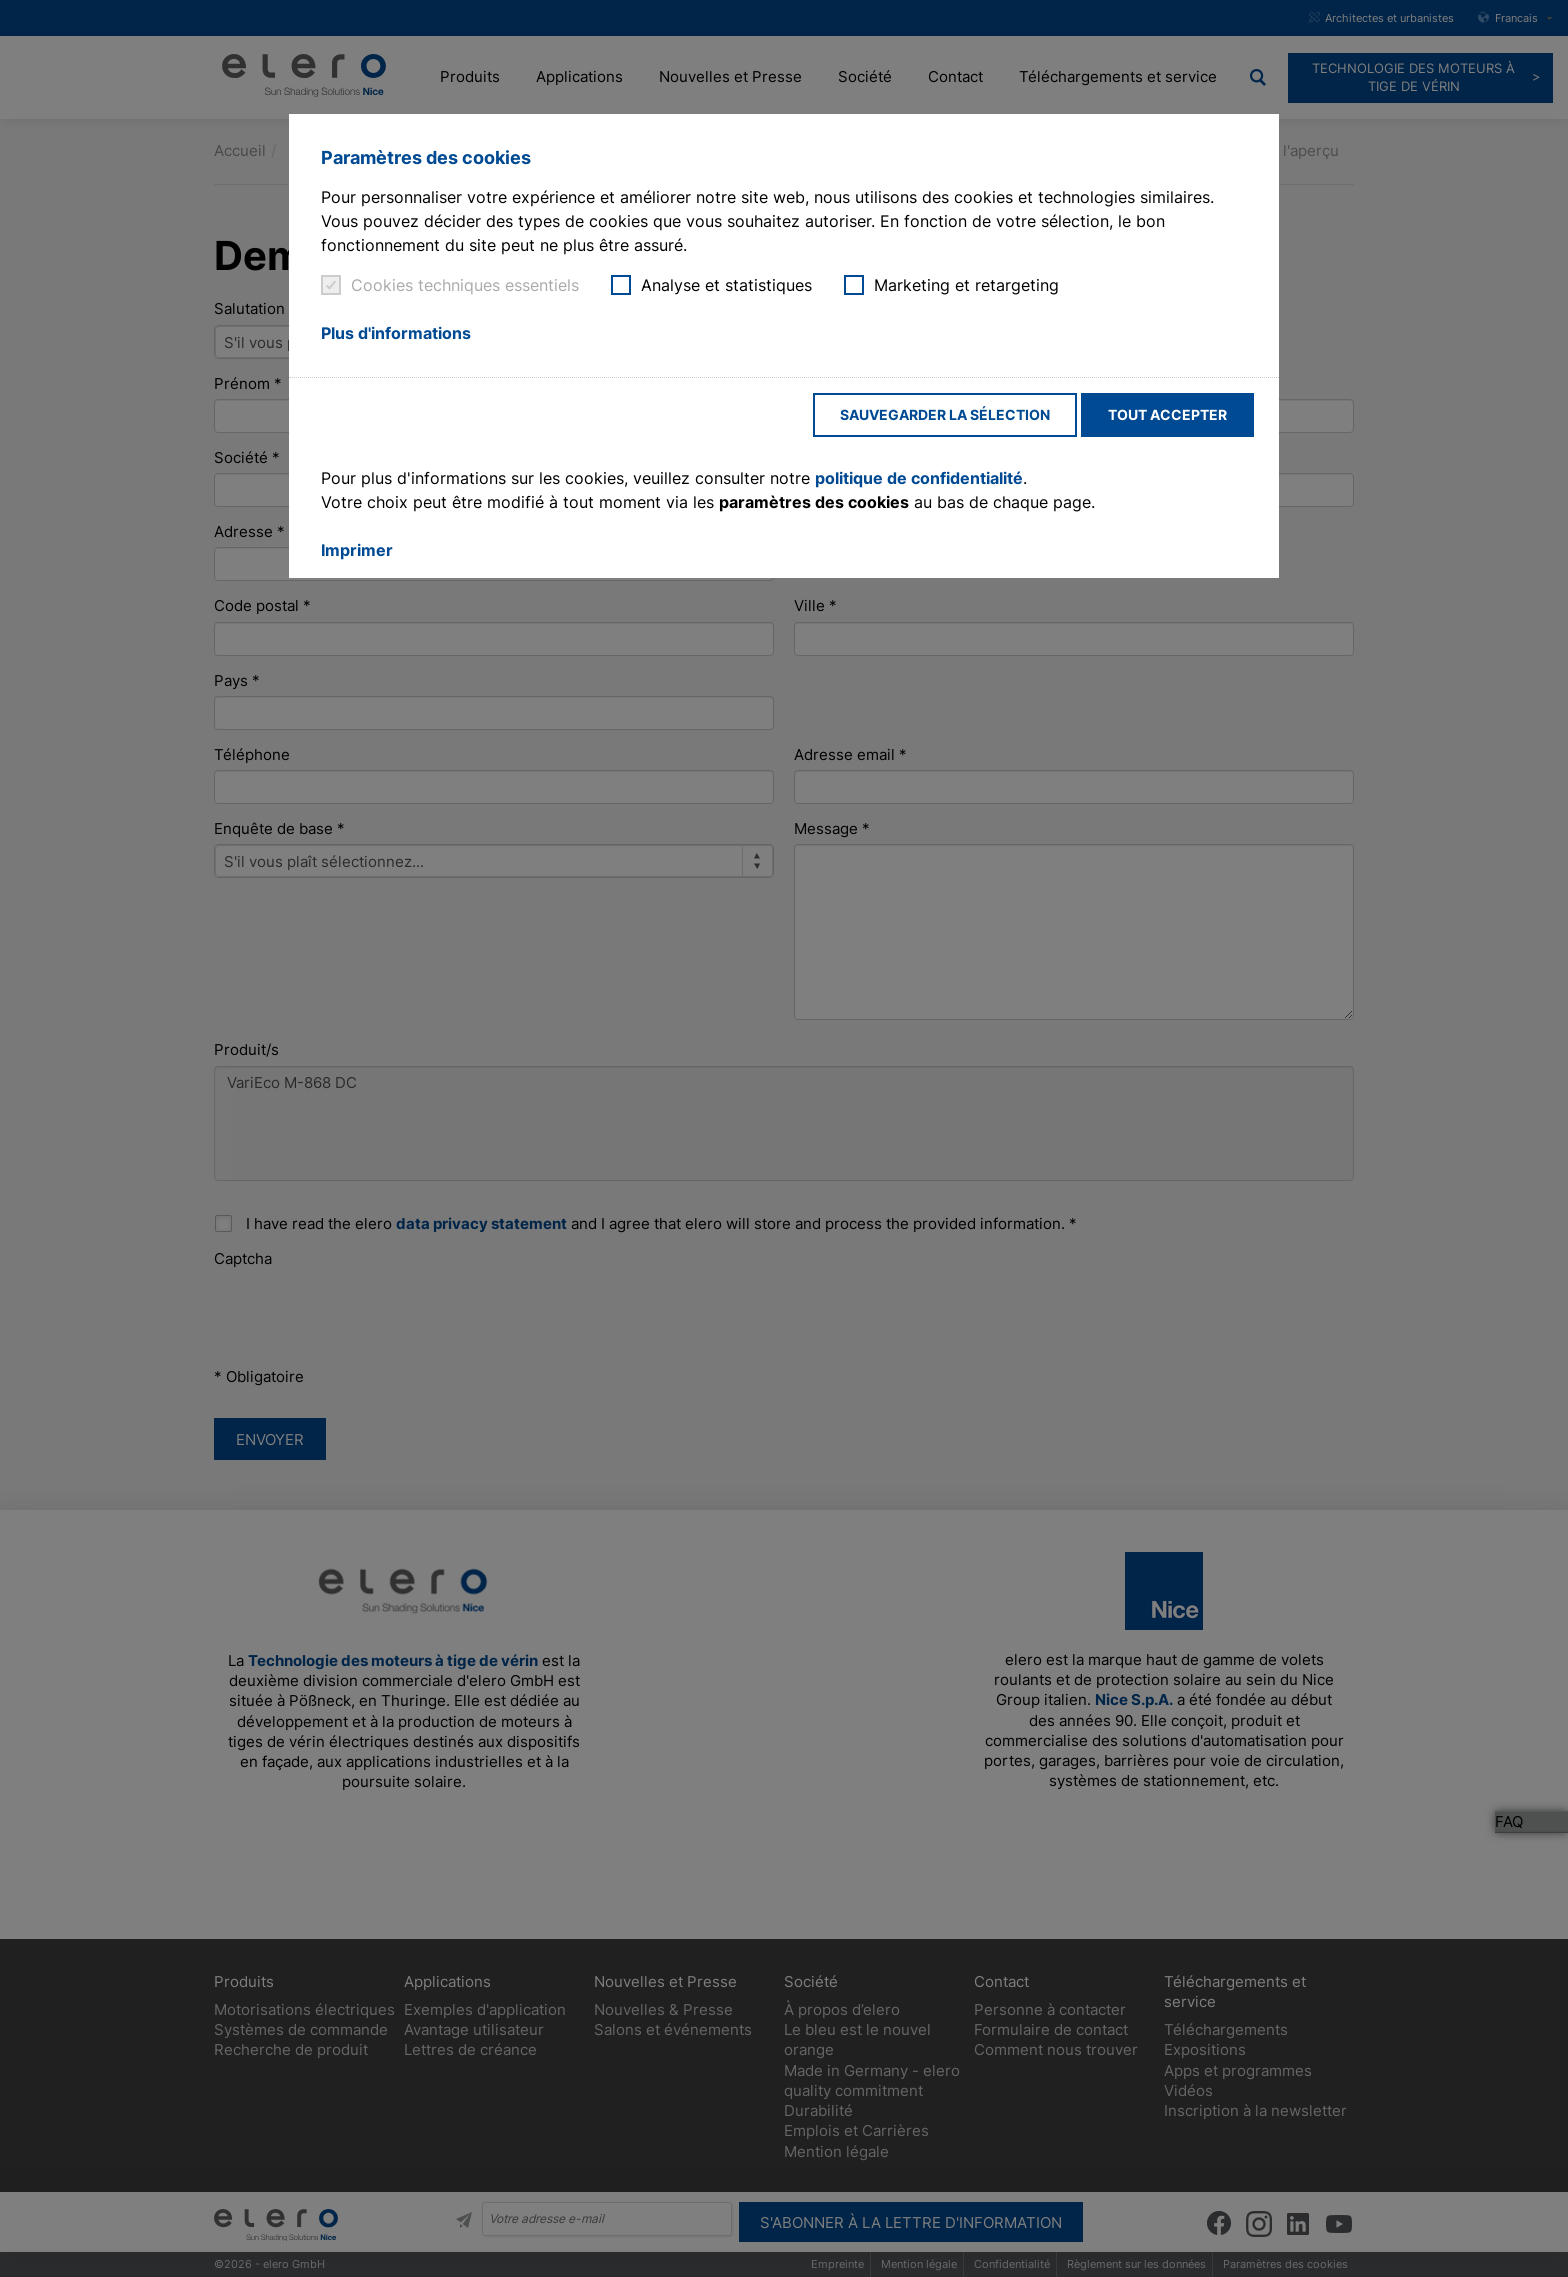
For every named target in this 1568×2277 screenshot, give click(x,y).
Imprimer (357, 550)
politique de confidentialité (919, 478)
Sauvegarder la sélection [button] (945, 414)
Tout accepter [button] (1167, 414)
